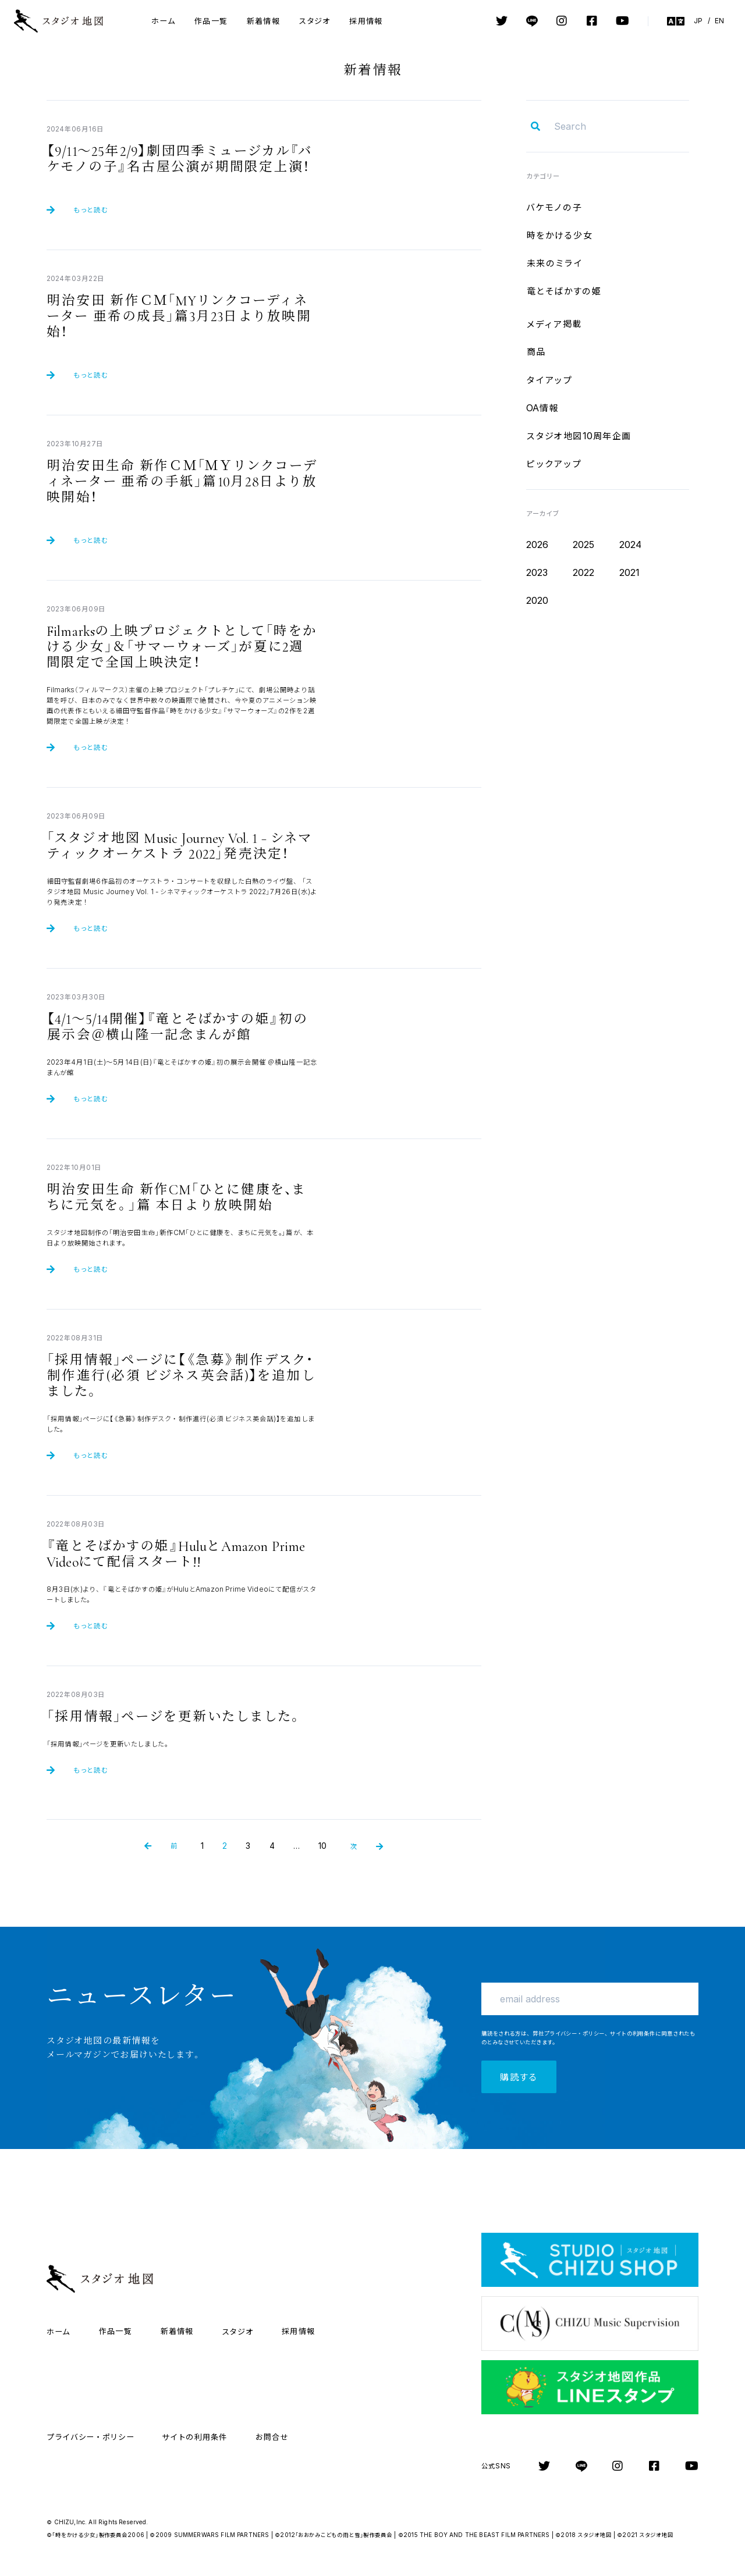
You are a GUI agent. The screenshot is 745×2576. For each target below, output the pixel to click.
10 (322, 1846)
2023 (537, 572)
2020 (537, 600)
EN (719, 20)
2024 (630, 544)
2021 (629, 572)
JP (698, 20)
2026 (537, 544)
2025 (584, 544)
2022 (584, 572)
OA (542, 408)
